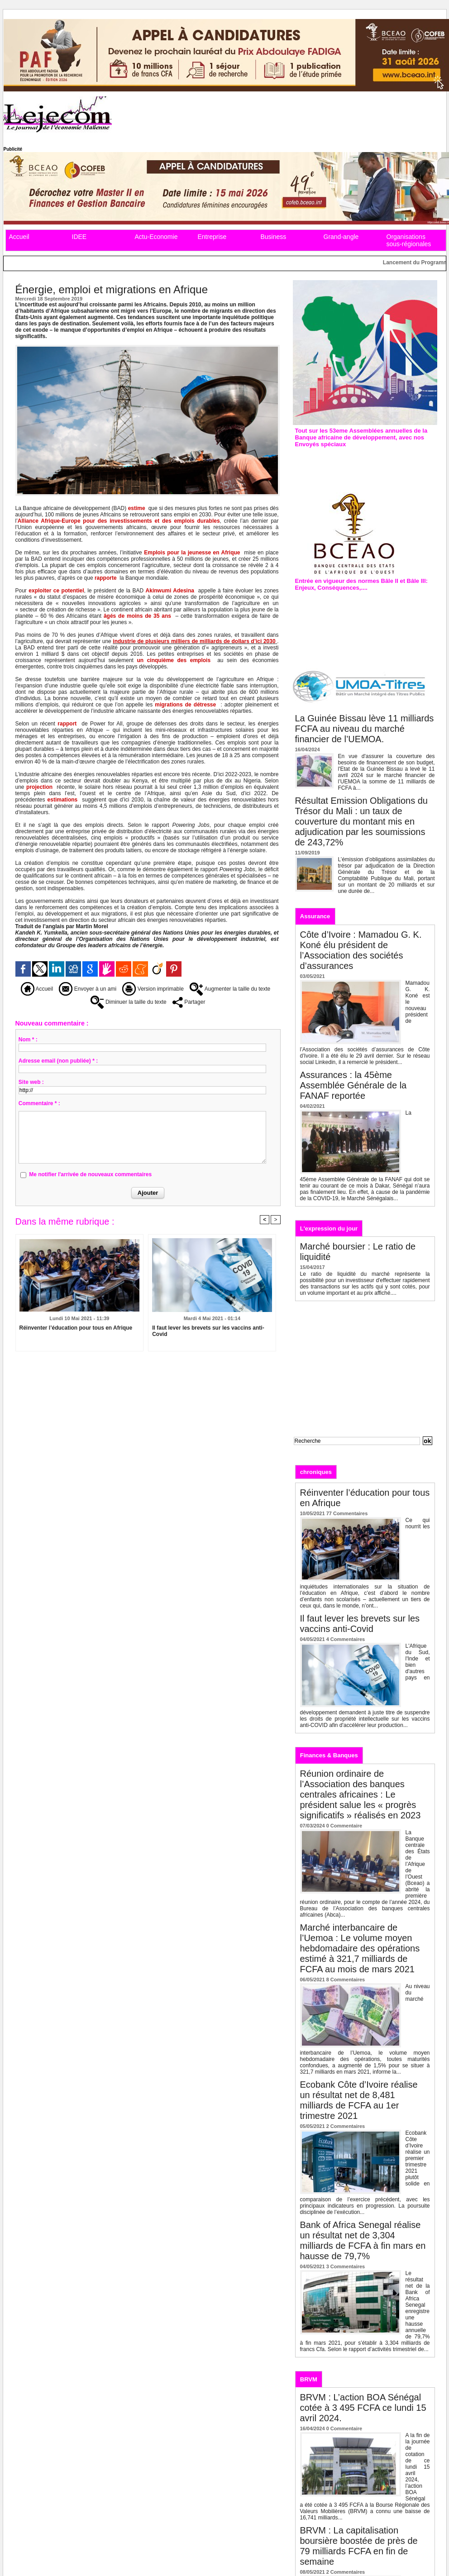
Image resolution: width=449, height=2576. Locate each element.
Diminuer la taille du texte (129, 1002)
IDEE (79, 236)
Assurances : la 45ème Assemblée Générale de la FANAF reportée (353, 1085)
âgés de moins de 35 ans (137, 616)
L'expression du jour (329, 1228)
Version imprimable (152, 989)
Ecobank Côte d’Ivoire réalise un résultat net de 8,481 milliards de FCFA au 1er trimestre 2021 (359, 2100)
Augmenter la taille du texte (230, 989)
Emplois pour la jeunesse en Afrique (192, 552)
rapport (66, 723)
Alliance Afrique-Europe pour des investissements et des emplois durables (119, 521)
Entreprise (212, 236)
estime (136, 508)
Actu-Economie (156, 236)
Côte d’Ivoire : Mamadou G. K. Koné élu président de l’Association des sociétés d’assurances (361, 950)
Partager (188, 1002)
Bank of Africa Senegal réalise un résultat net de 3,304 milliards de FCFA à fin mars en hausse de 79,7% (363, 2240)
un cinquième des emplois (173, 660)
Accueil (19, 236)
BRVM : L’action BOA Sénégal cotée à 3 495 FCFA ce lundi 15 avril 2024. (363, 2407)
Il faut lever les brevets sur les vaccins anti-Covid (208, 1331)
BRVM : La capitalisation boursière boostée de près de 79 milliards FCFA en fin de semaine (359, 2545)
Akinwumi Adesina (170, 590)
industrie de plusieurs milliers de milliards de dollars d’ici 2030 (194, 641)
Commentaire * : (39, 1103)
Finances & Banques (329, 1755)
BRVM (308, 2379)
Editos (355, 1471)
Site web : (31, 1082)
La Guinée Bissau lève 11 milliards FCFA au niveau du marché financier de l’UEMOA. (364, 728)
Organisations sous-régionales (409, 240)
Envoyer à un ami (87, 989)
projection (39, 787)
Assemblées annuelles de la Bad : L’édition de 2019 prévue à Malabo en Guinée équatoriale (364, 463)
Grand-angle (341, 236)
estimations (63, 800)
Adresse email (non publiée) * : (58, 1061)
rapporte (106, 578)
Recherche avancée (316, 1450)
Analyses (391, 1471)
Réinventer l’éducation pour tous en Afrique (76, 1328)
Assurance (315, 916)
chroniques (316, 1472)
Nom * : (28, 1039)
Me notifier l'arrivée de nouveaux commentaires (90, 1174)
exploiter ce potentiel (56, 590)
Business (274, 236)
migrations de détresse (185, 704)
